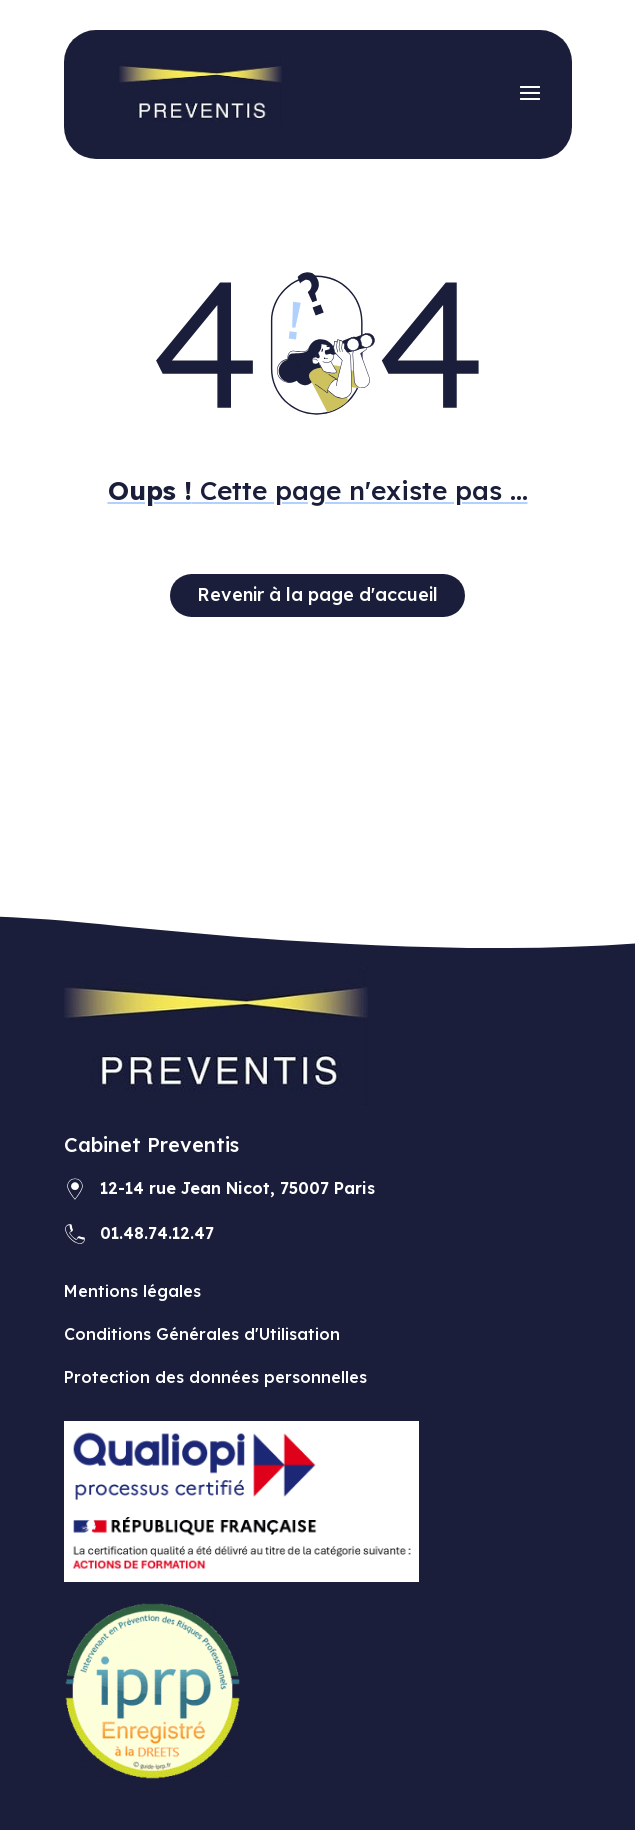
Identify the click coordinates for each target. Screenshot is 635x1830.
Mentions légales (132, 1291)
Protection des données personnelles (215, 1377)
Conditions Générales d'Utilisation (202, 1334)
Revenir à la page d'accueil (317, 594)
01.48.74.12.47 (157, 1233)
